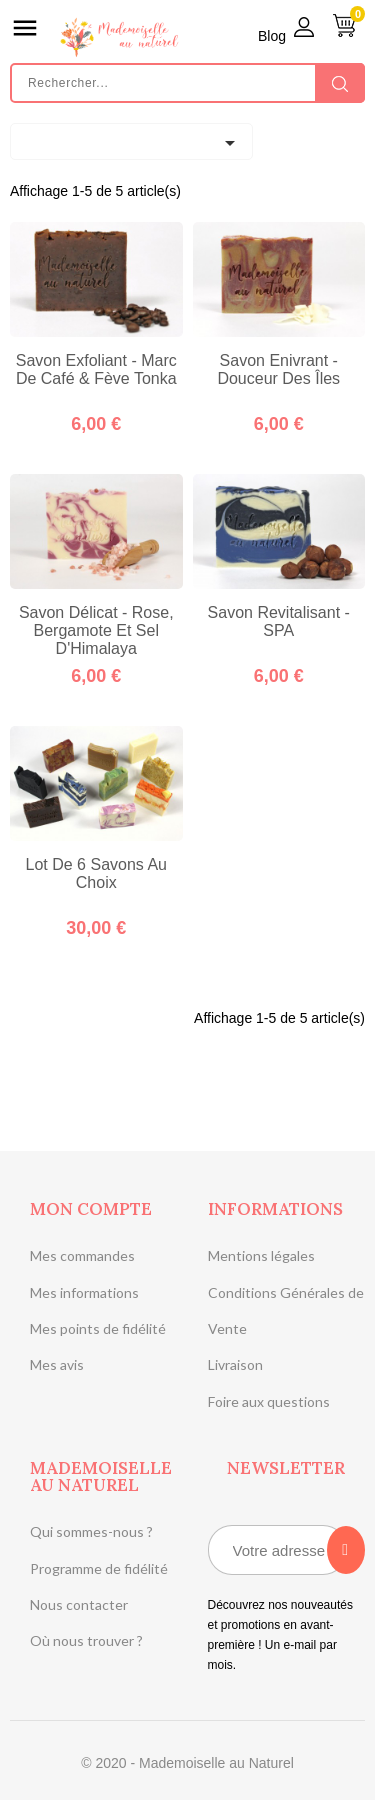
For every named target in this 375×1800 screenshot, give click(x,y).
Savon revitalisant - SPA (279, 621)
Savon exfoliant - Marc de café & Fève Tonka (96, 369)
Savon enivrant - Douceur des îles (278, 369)
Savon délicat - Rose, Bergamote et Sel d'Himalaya (96, 630)
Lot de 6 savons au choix (96, 873)
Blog (272, 36)
